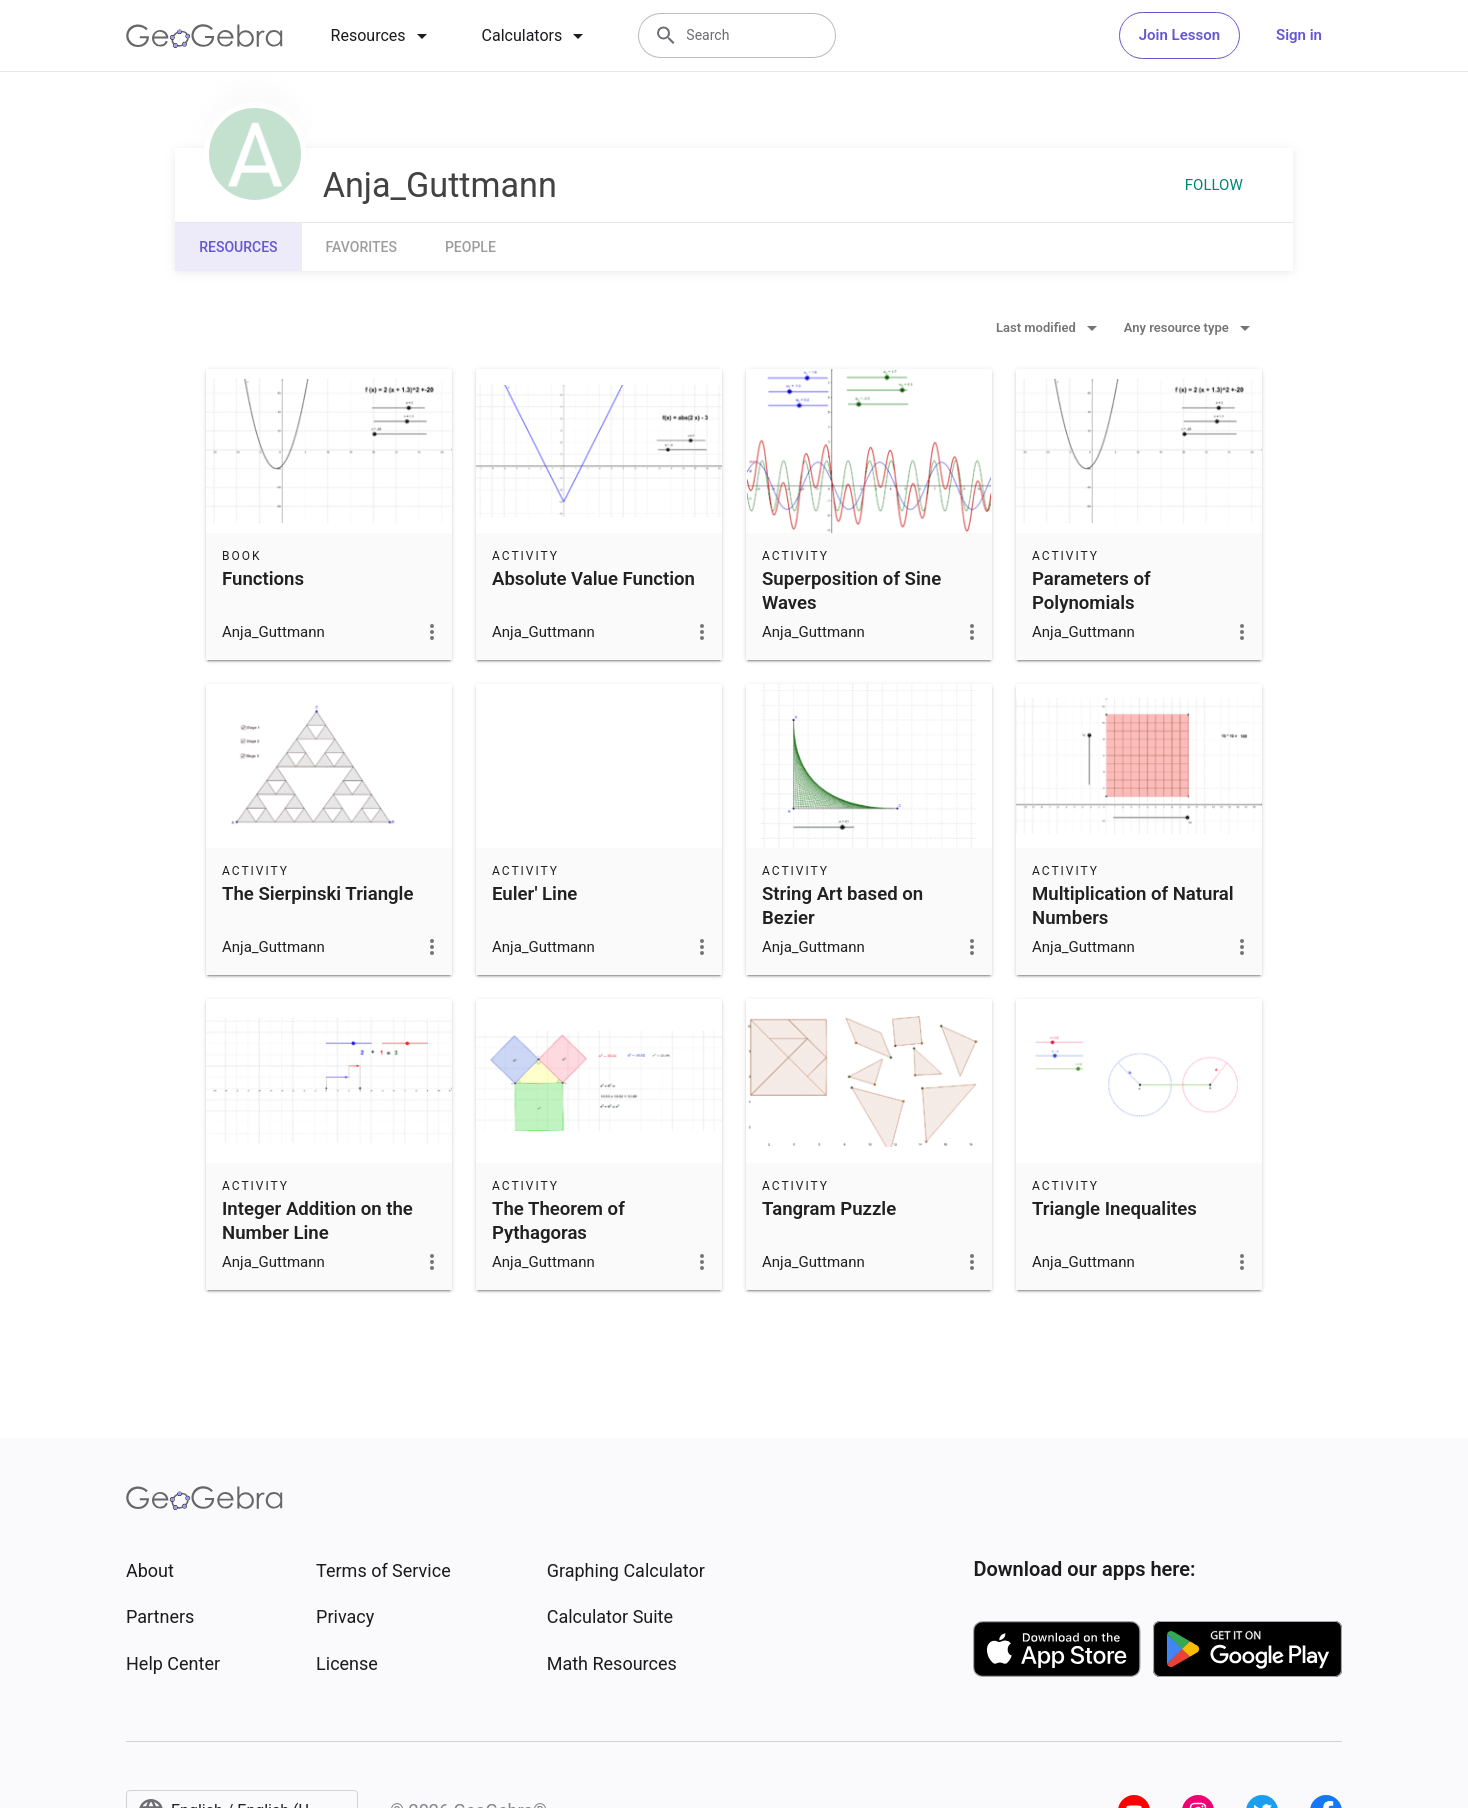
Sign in (1299, 35)
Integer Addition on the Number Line (317, 1221)
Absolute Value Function (593, 579)
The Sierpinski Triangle (317, 894)
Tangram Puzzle (829, 1209)
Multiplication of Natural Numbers (1133, 906)
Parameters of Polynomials (1091, 591)
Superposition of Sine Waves (851, 591)
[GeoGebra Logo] (204, 36)
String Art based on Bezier (842, 906)
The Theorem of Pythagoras (558, 1221)
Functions (263, 579)
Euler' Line (534, 894)
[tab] (382, 36)
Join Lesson (1179, 35)
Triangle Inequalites (1114, 1209)
